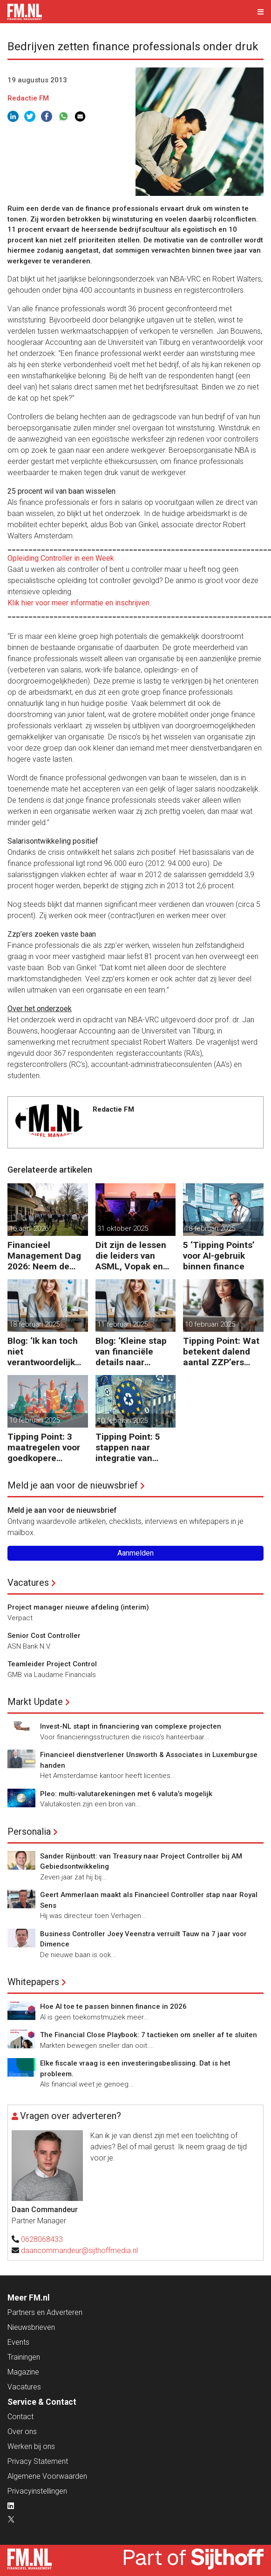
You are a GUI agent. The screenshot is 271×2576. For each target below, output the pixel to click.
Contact (20, 2416)
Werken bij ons (31, 2446)
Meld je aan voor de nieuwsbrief (72, 1485)
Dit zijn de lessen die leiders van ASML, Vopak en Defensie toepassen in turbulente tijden (130, 1256)
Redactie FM (28, 98)
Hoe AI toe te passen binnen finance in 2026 (113, 2006)
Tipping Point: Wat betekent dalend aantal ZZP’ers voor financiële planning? (221, 1351)
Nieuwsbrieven (31, 2327)
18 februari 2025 (210, 1228)
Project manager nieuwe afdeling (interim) (78, 1607)
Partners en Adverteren (44, 2312)
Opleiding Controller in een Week (60, 558)
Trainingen (23, 2357)
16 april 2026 (28, 1228)
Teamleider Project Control (52, 1664)
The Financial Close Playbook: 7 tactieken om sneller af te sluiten (148, 2035)
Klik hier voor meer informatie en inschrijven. (79, 602)
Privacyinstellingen (37, 2491)
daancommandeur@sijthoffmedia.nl (79, 2250)
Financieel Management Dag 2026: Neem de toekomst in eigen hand (44, 1256)
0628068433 (42, 2239)
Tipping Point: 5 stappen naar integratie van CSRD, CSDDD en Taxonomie (130, 1447)
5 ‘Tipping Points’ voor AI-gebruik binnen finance (219, 1256)
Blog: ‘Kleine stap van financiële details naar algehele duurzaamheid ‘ (131, 1351)
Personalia (29, 1831)
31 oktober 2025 (122, 1228)
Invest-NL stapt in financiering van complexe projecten (130, 1726)
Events (18, 2342)
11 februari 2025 (122, 1324)
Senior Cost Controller (44, 1635)
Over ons (22, 2431)
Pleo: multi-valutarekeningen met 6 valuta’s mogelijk (126, 1794)
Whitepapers (33, 1981)
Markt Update (35, 1701)
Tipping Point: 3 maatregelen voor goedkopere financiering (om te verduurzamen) (46, 1447)
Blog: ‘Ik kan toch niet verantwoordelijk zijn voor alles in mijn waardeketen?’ (47, 1351)
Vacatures (28, 1582)
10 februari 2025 (210, 1324)
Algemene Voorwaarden (47, 2476)
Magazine (23, 2372)
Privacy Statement (37, 2461)
